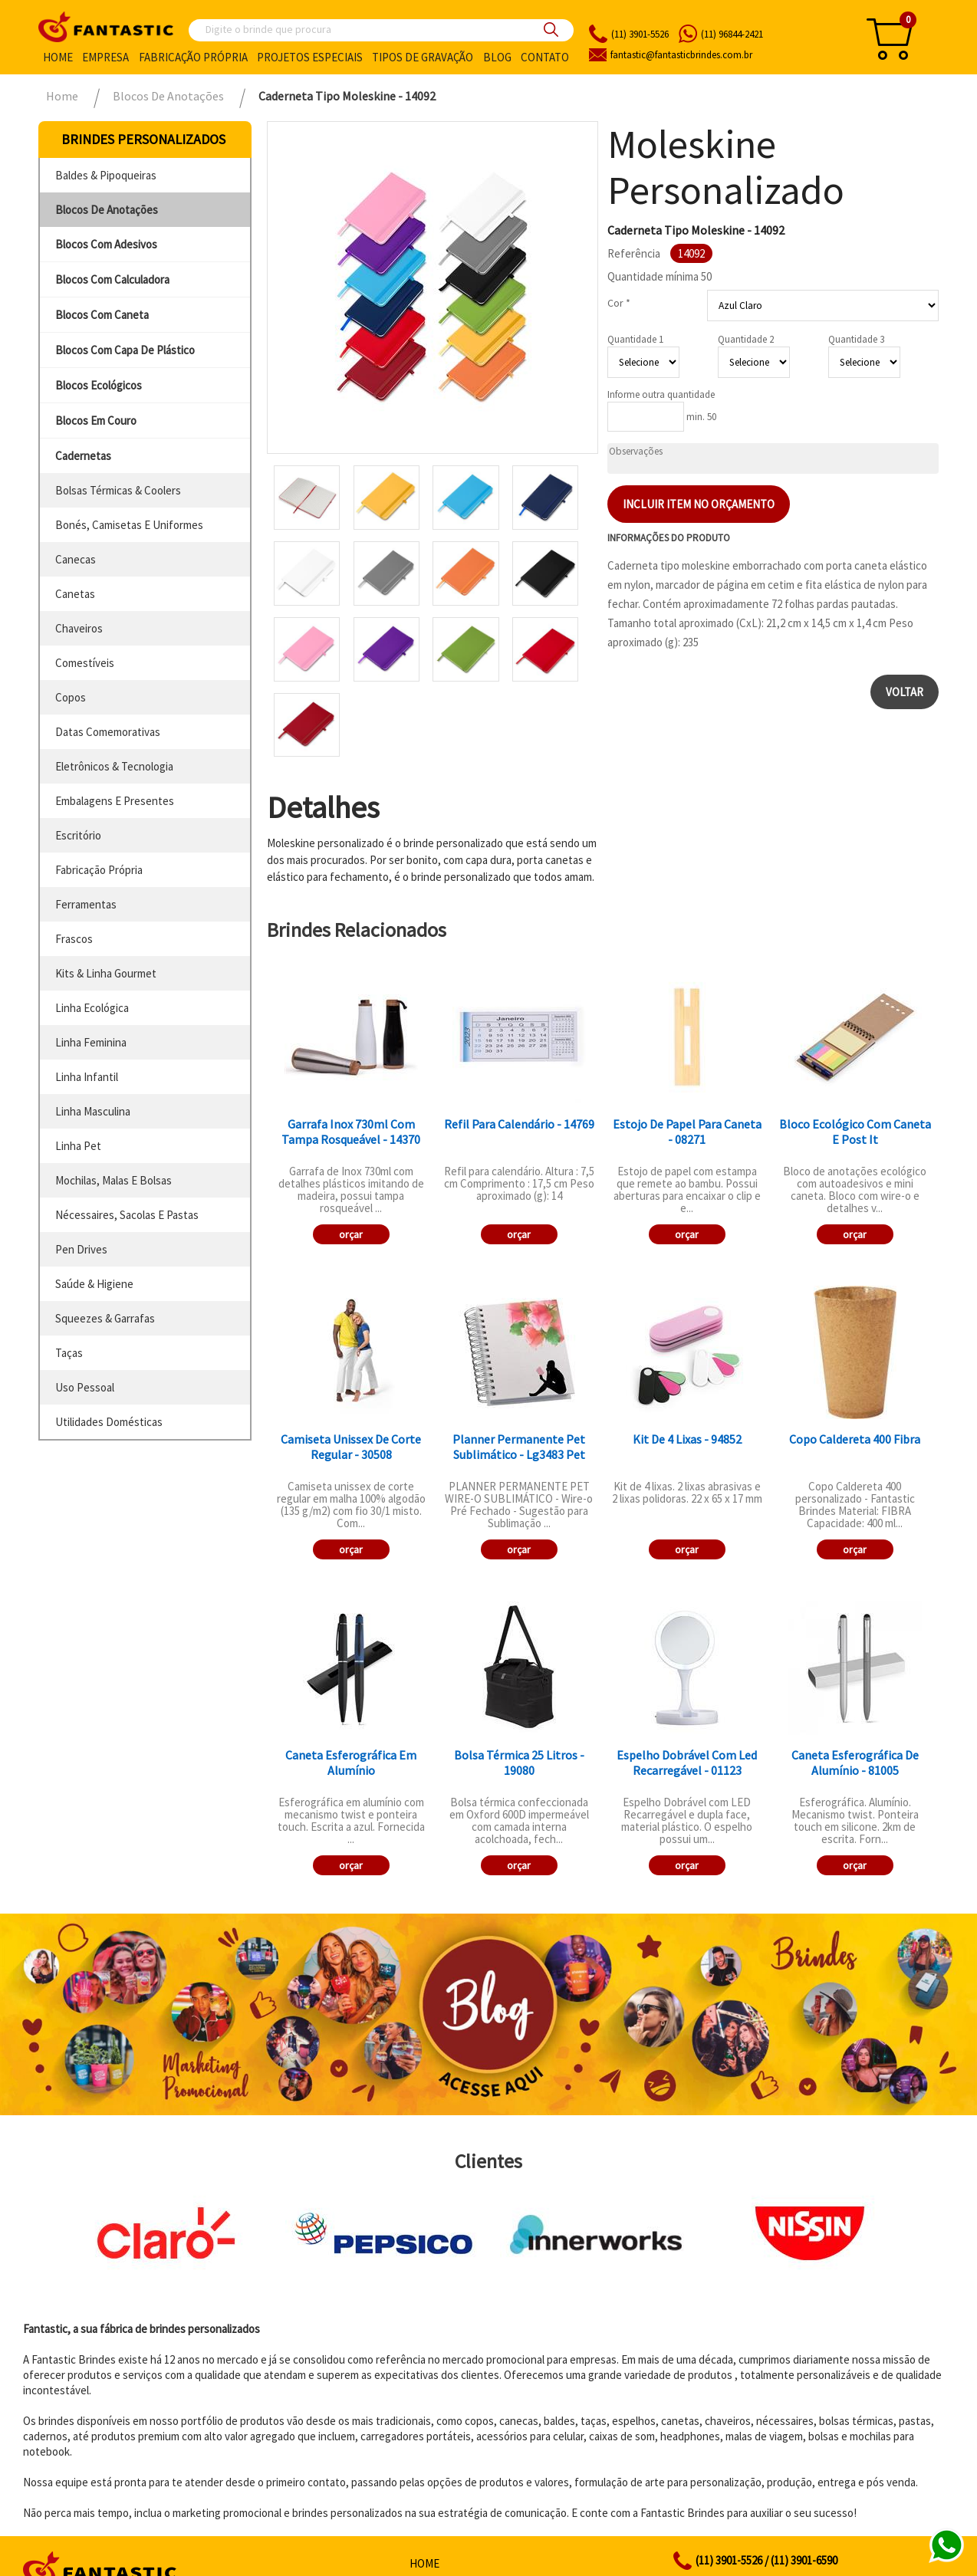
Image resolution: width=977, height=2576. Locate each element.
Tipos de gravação (422, 57)
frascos (74, 939)
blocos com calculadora (112, 279)
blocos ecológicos (98, 385)
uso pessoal (84, 1387)
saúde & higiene (94, 1283)
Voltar (904, 692)
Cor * (618, 303)
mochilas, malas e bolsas (113, 1180)
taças (69, 1353)
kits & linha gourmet (105, 973)
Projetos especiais (310, 57)
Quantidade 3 (856, 339)
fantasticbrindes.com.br (681, 54)
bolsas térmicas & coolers (118, 490)
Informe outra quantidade (661, 394)
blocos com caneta (102, 314)
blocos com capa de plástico (125, 350)
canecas (75, 559)
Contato (545, 57)
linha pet (78, 1145)
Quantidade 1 (635, 339)
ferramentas (86, 904)
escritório (78, 835)
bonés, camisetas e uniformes (129, 525)
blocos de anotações (106, 209)
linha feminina (91, 1042)
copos (70, 697)
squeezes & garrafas (105, 1318)
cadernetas (83, 456)
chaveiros (79, 628)
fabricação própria (99, 870)
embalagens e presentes (114, 801)
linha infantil (86, 1077)
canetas (75, 593)
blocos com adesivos (106, 244)
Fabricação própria (193, 57)
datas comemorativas (107, 731)
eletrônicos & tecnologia (114, 766)
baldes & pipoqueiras (105, 175)
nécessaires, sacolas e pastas (127, 1215)
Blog (497, 57)
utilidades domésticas (109, 1421)
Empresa (105, 57)
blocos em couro (96, 420)
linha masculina (92, 1111)
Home (58, 57)
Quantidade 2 (746, 339)
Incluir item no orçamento (699, 504)
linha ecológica (92, 1008)
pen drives (81, 1249)
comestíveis (84, 663)
